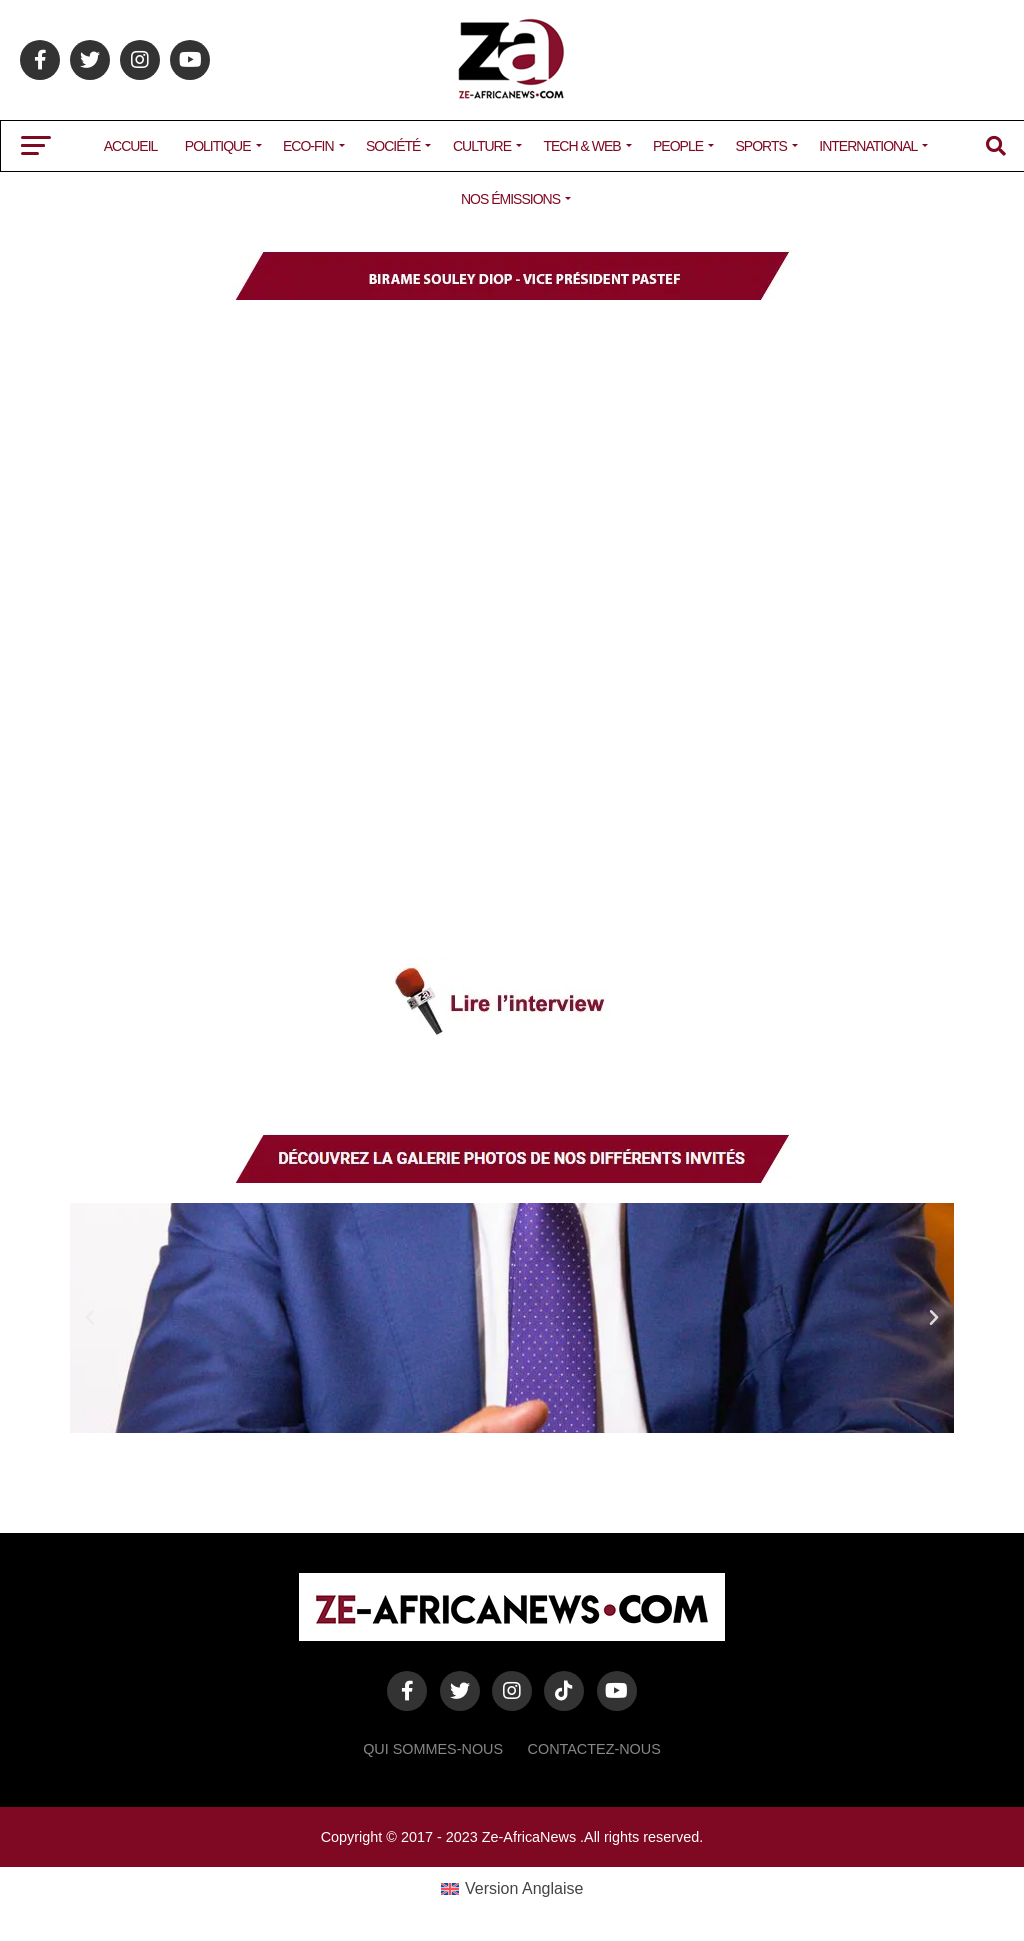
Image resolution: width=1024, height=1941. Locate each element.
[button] (90, 1318)
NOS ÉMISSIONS (510, 199)
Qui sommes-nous (433, 1749)
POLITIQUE (218, 146)
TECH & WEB (581, 146)
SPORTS (761, 146)
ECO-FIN (308, 146)
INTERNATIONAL (868, 146)
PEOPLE (678, 146)
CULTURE (482, 146)
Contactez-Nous (594, 1749)
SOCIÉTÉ (393, 146)
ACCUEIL (131, 146)
